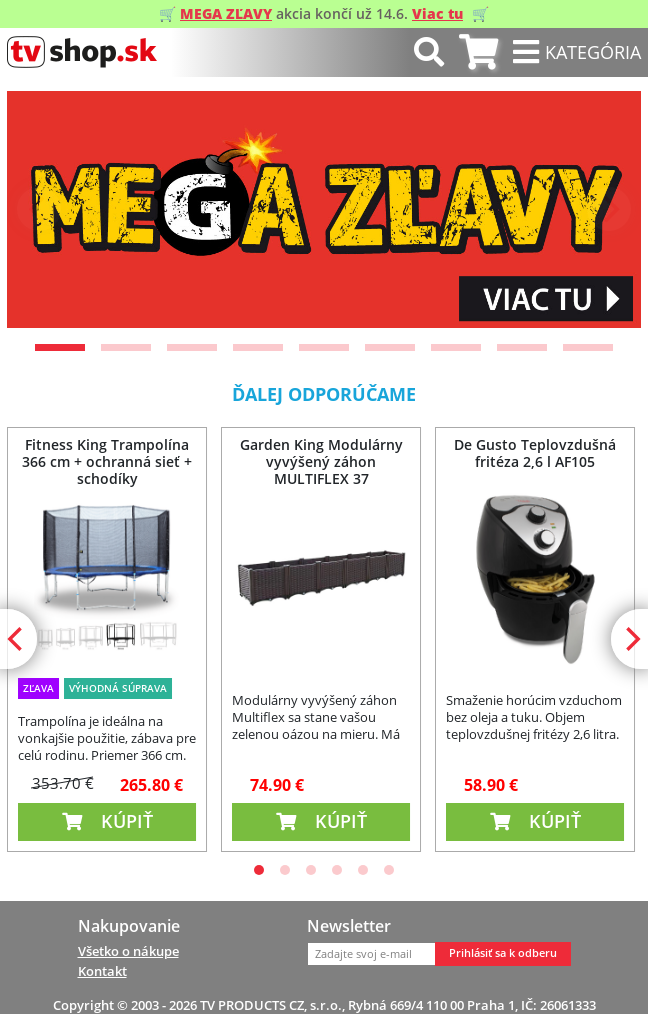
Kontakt (102, 971)
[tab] (478, 52)
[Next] (609, 209)
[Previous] (39, 209)
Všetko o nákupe (128, 951)
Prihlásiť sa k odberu (503, 953)
